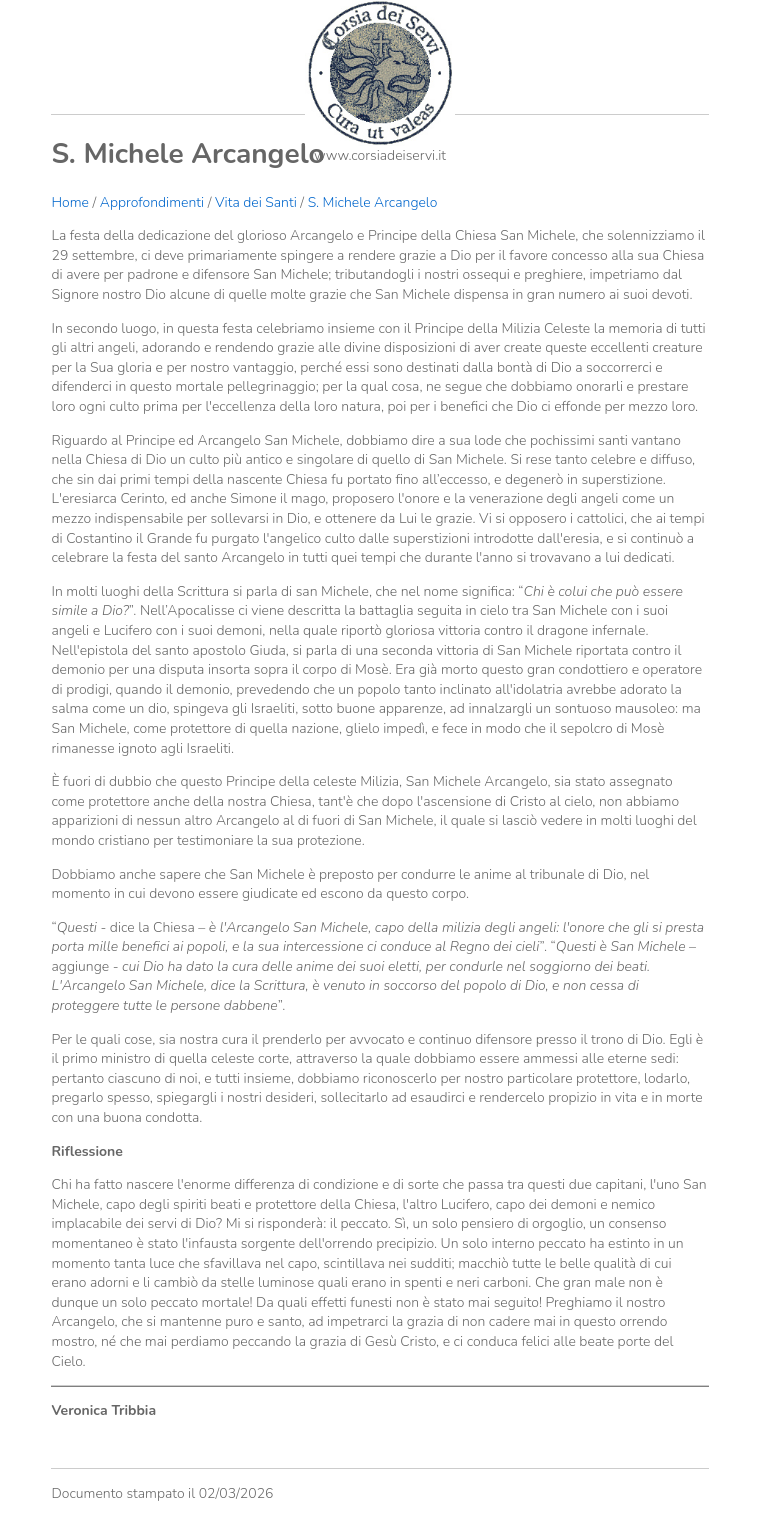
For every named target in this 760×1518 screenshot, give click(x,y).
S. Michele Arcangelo (373, 202)
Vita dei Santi (256, 202)
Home (69, 202)
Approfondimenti (152, 202)
